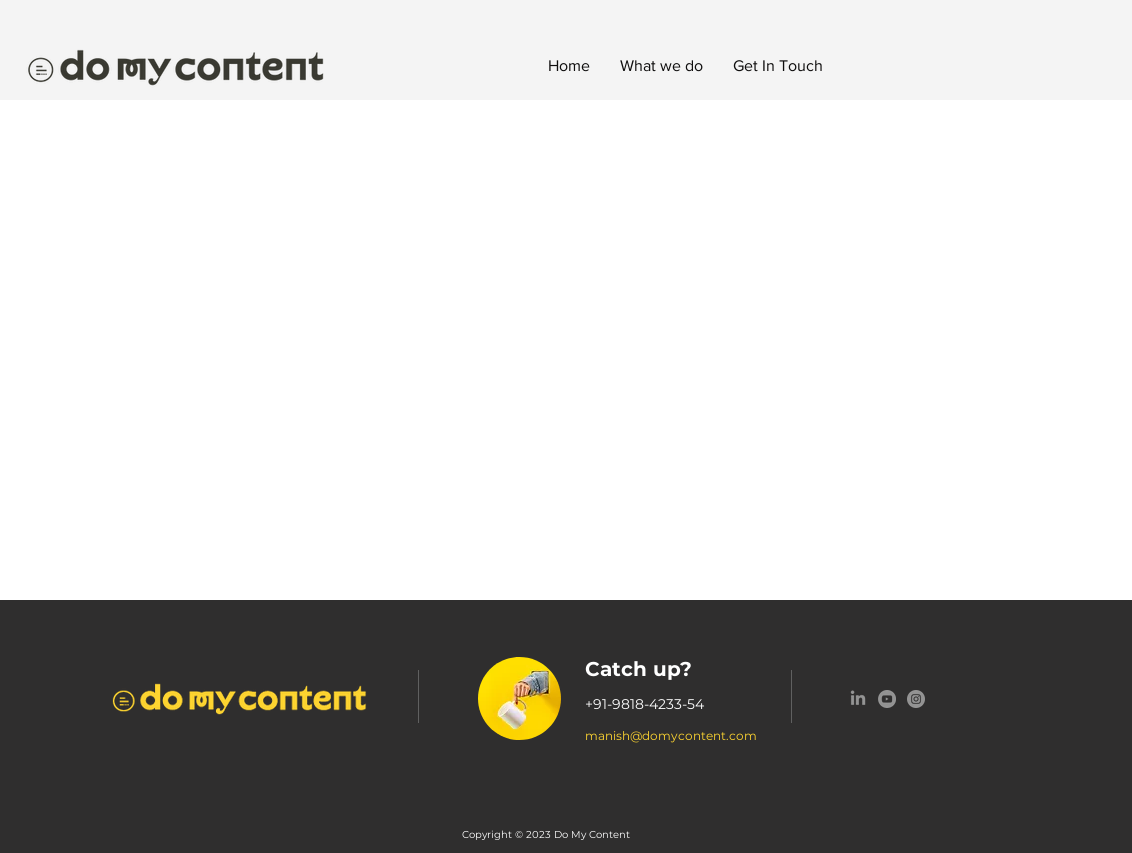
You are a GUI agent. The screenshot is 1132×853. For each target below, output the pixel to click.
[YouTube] (887, 699)
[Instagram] (916, 699)
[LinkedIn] (858, 699)
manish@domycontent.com (671, 735)
